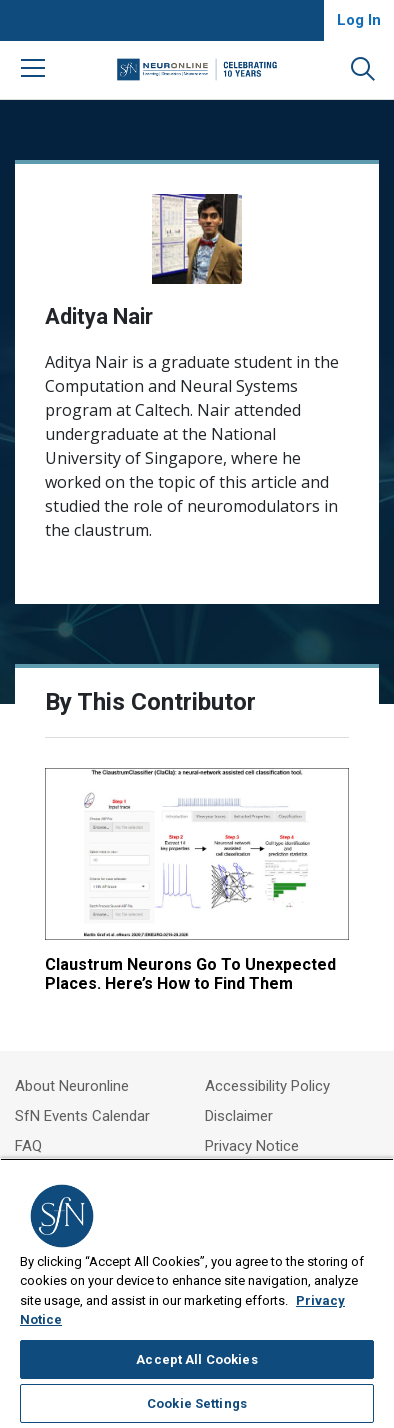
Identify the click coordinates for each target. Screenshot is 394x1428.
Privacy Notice (252, 1146)
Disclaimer (239, 1116)
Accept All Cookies (196, 1359)
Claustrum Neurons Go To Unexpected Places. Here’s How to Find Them (190, 974)
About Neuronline (72, 1086)
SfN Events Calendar (82, 1116)
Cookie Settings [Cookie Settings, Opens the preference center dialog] (197, 1403)
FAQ (28, 1146)
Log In (359, 20)
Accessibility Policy (267, 1086)
